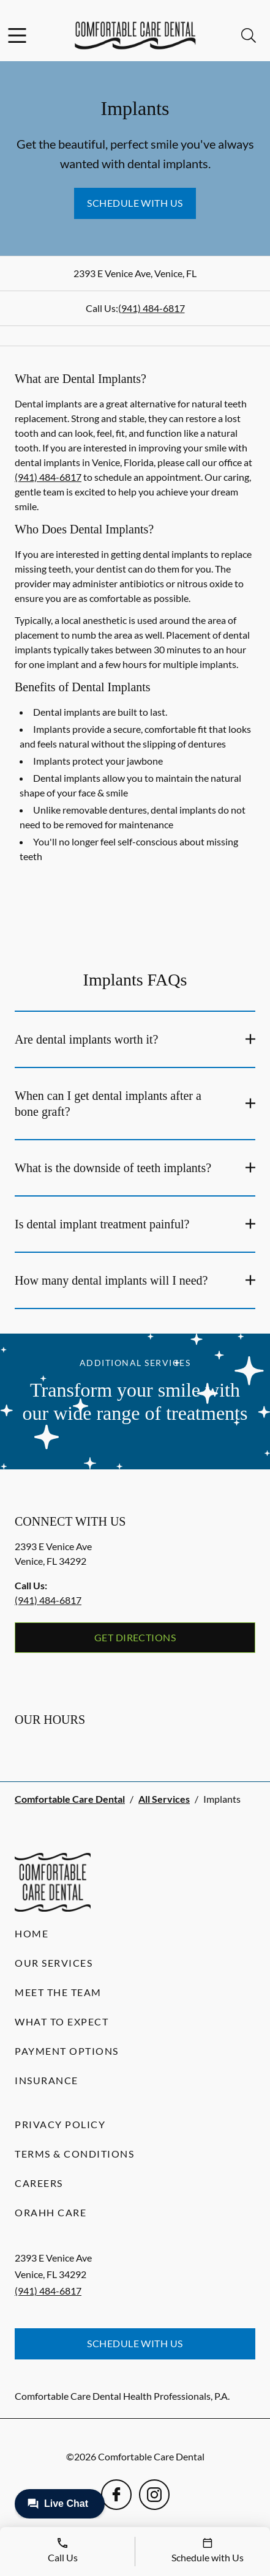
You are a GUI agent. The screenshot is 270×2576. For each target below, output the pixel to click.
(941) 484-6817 (151, 308)
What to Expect (61, 2021)
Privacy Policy (60, 2124)
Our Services (53, 1963)
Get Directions (135, 1637)
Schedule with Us (135, 203)
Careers (39, 2183)
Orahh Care (50, 2212)
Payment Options (67, 2051)
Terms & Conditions (74, 2153)
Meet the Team (58, 1992)
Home (31, 1933)
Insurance (46, 2080)
